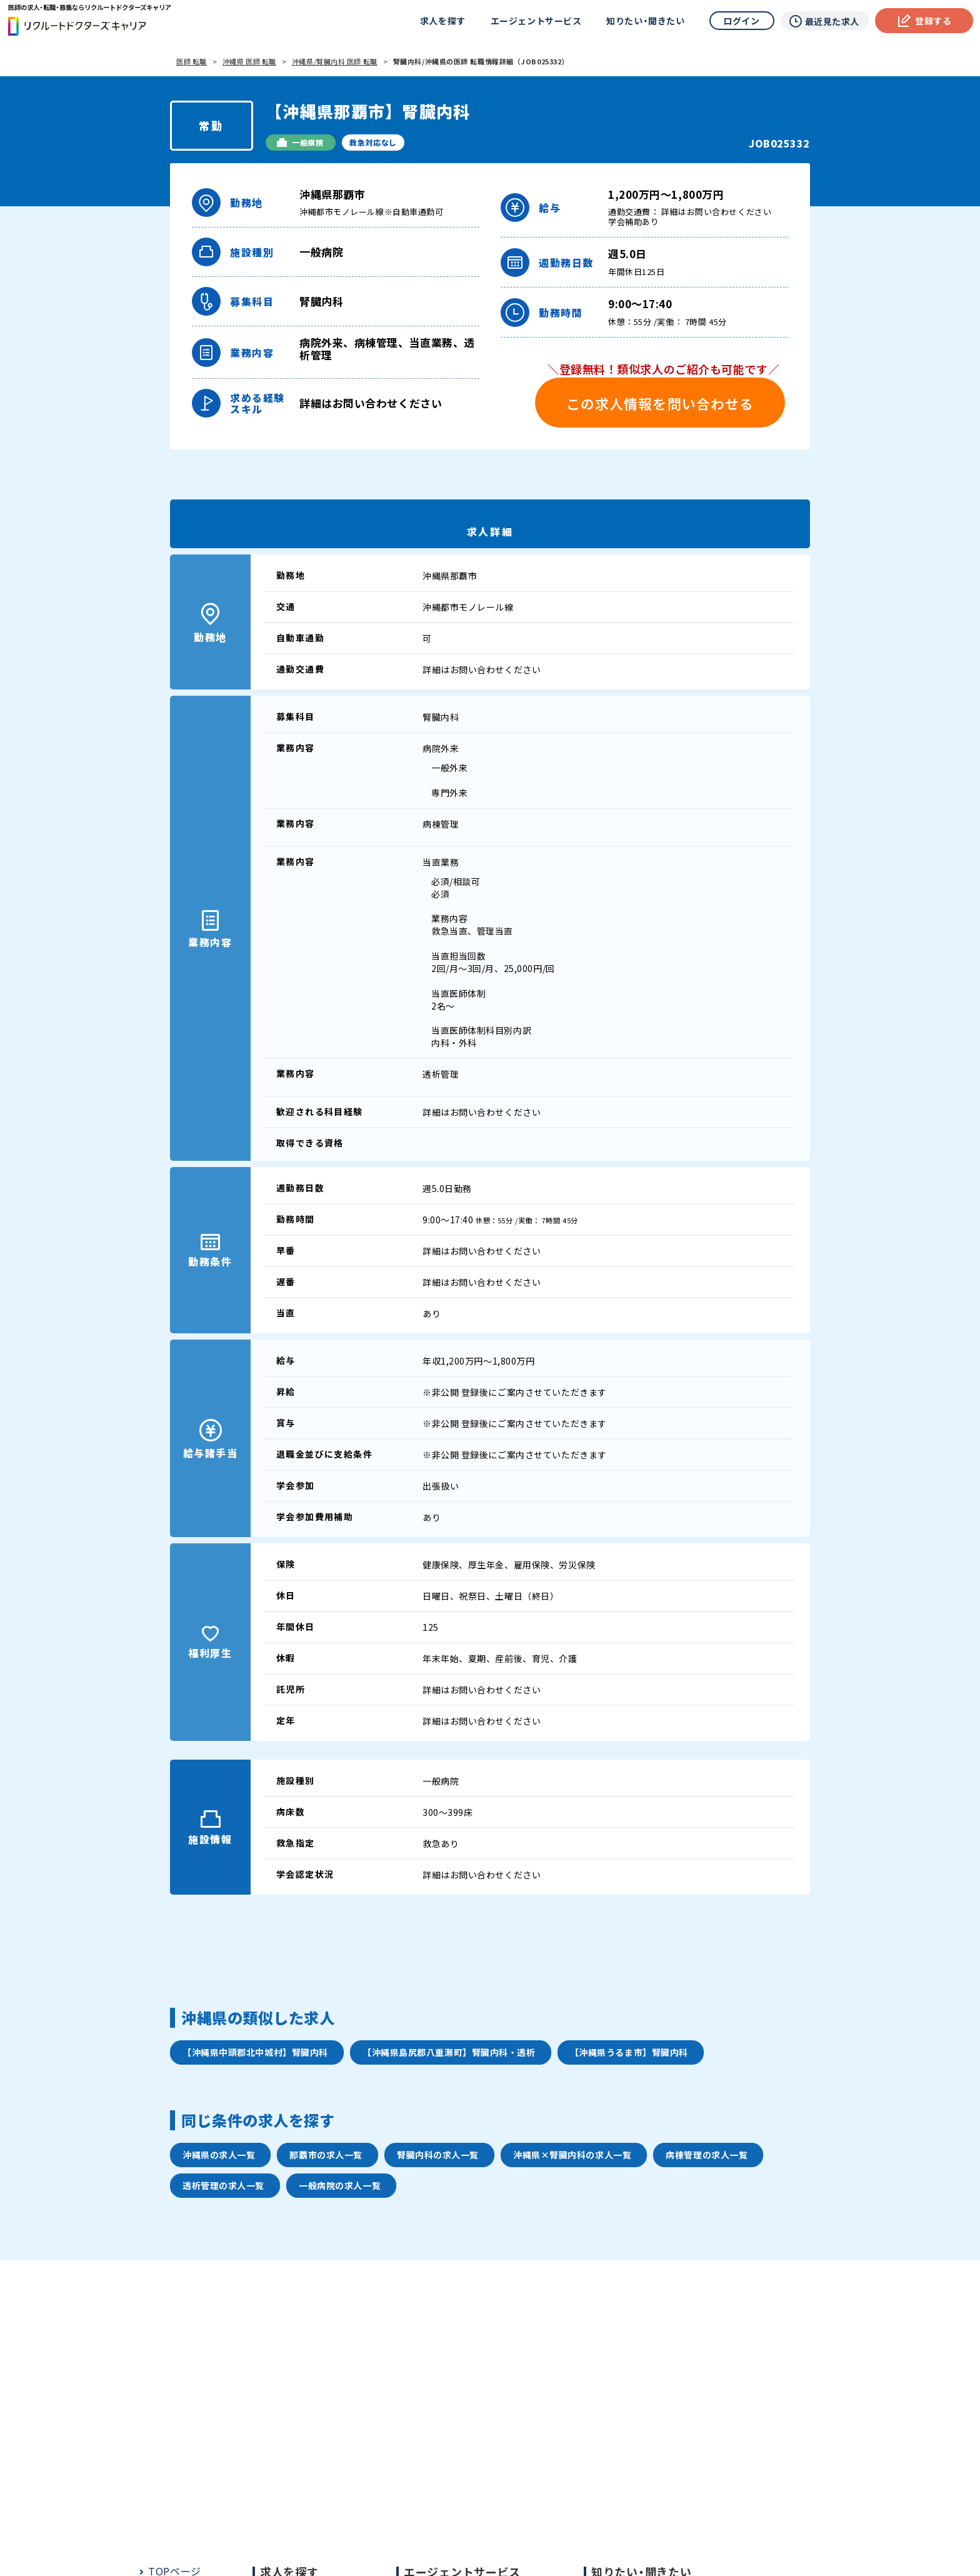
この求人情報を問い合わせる (660, 403)
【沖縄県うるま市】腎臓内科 (629, 2052)
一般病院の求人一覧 (340, 2185)
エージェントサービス (533, 22)
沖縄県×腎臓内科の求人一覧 (572, 2154)
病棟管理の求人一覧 (707, 2154)
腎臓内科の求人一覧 (438, 2154)
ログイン (739, 22)
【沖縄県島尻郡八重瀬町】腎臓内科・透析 (449, 2052)
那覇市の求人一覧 (325, 2154)
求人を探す (440, 22)
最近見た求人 (821, 22)
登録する (921, 21)
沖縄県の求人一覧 (218, 2154)
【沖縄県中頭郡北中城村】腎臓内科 (255, 2052)
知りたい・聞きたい (643, 22)
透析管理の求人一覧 (223, 2185)
